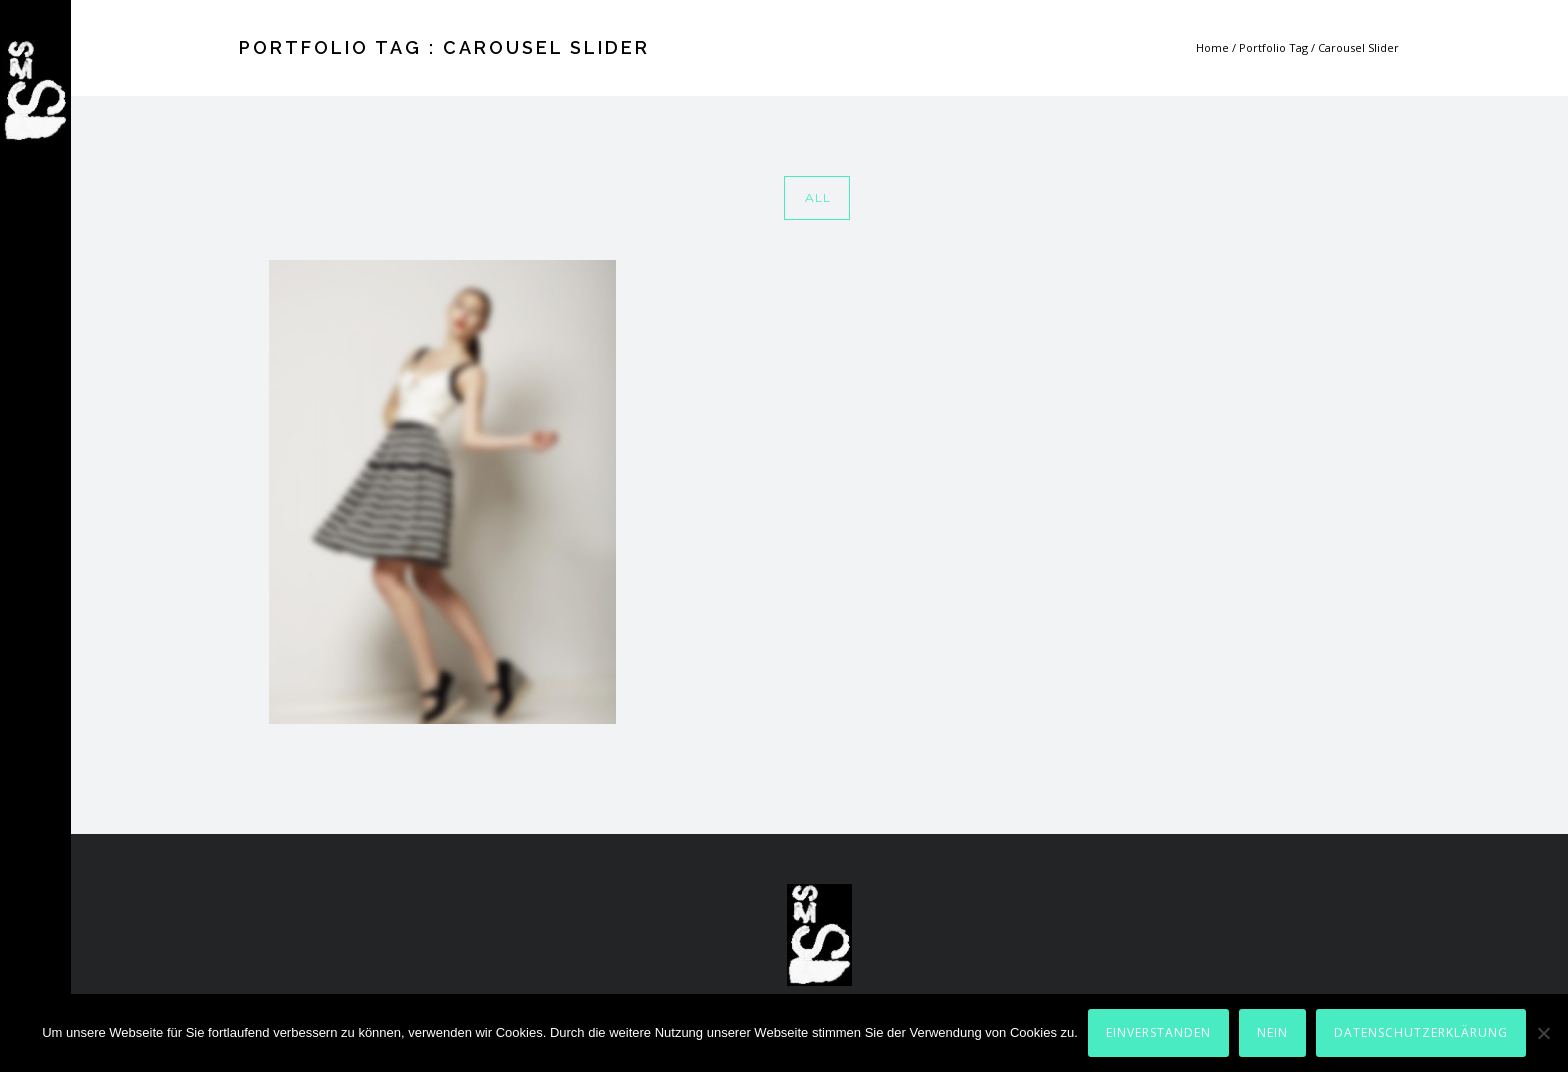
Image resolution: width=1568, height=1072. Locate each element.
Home (1212, 47)
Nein (1272, 1032)
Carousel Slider (1358, 47)
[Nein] (1543, 1033)
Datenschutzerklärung (1421, 1032)
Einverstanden (1158, 1032)
